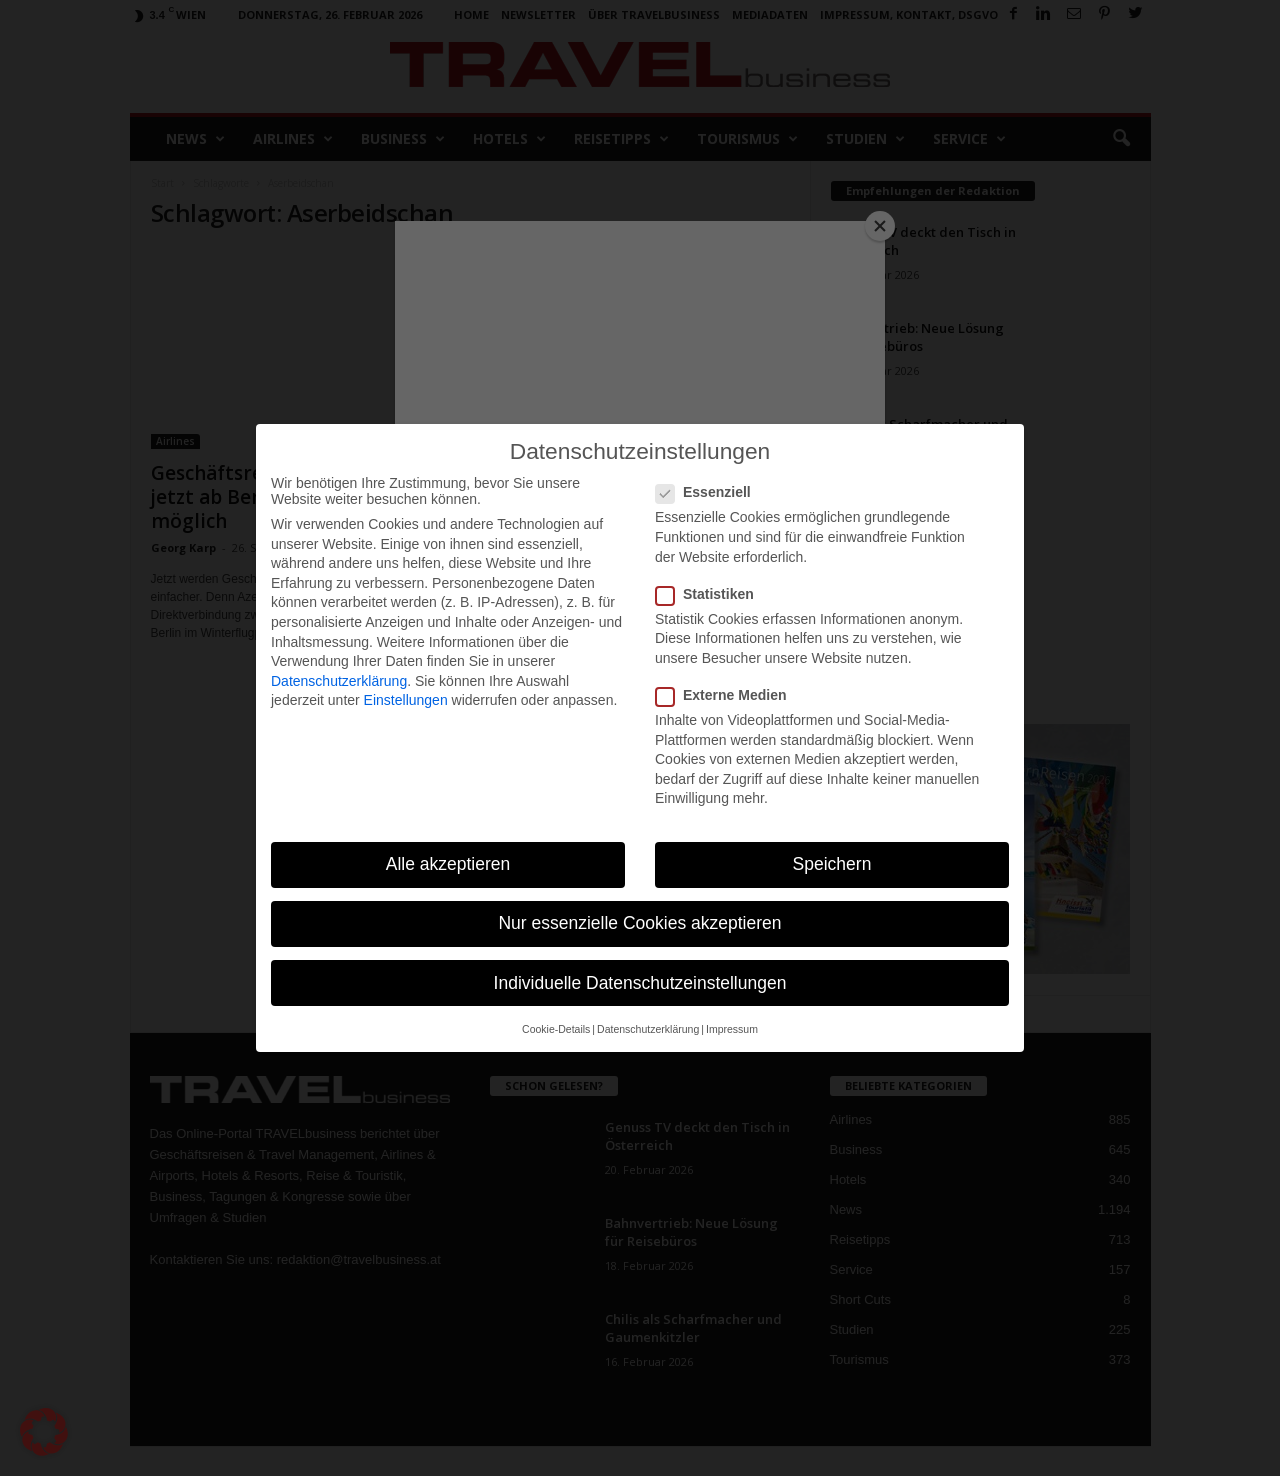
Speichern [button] (832, 864)
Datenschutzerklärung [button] (648, 1029)
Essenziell (709, 492)
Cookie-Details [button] (556, 1029)
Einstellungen (406, 700)
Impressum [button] (732, 1029)
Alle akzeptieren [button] (448, 864)
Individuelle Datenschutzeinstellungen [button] (640, 983)
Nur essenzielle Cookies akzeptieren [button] (639, 923)
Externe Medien (727, 695)
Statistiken (711, 594)
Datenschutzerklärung (339, 681)
